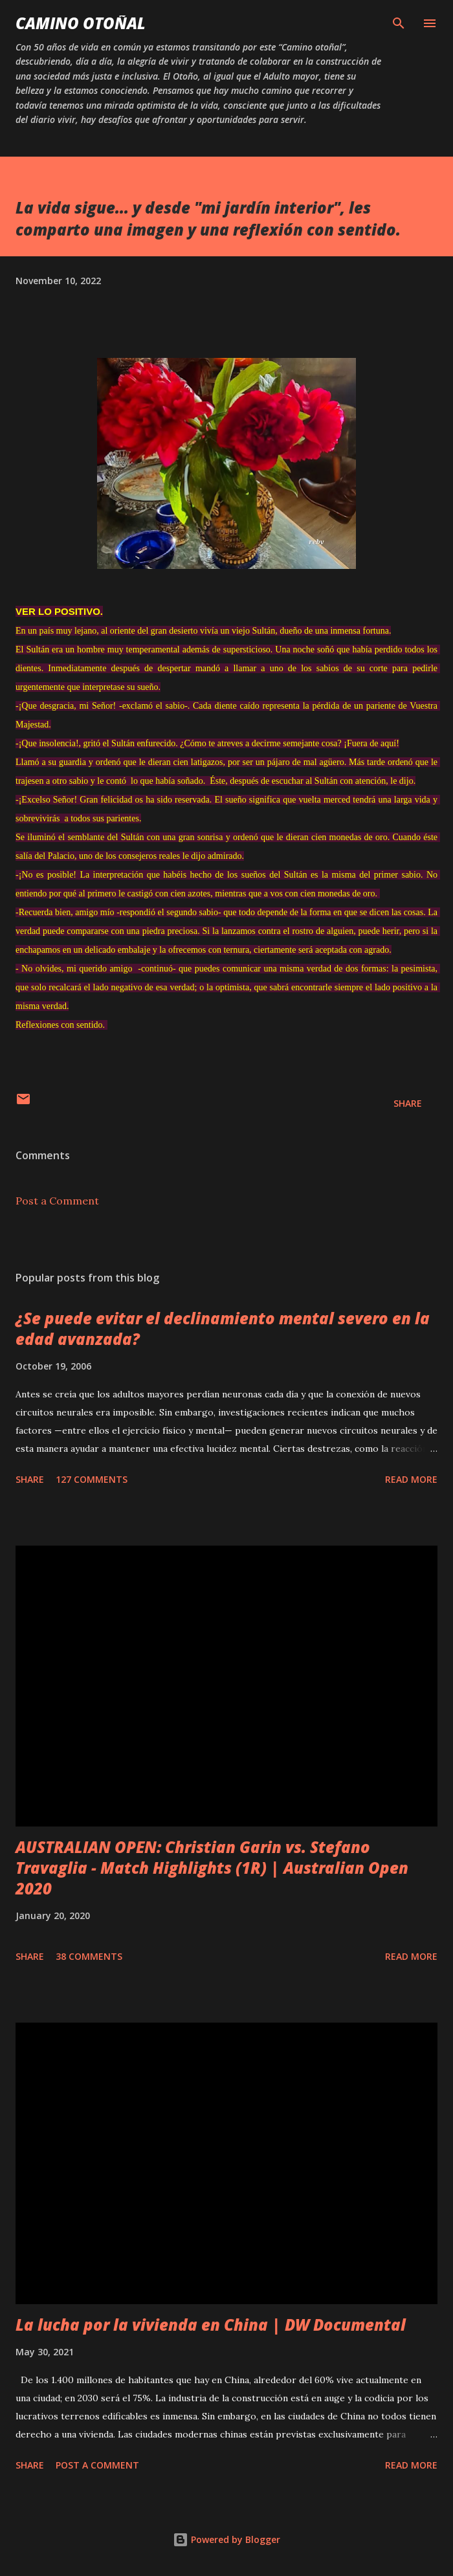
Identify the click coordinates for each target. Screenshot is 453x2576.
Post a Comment (57, 1200)
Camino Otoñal (81, 23)
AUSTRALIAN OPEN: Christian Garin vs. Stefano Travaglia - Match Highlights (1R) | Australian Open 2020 (212, 1867)
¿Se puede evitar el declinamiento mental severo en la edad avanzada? (223, 1328)
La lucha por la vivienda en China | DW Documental (211, 2324)
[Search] (398, 23)
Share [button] (407, 1103)
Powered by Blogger (226, 2539)
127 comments (91, 1479)
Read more (411, 1479)
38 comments (89, 1956)
